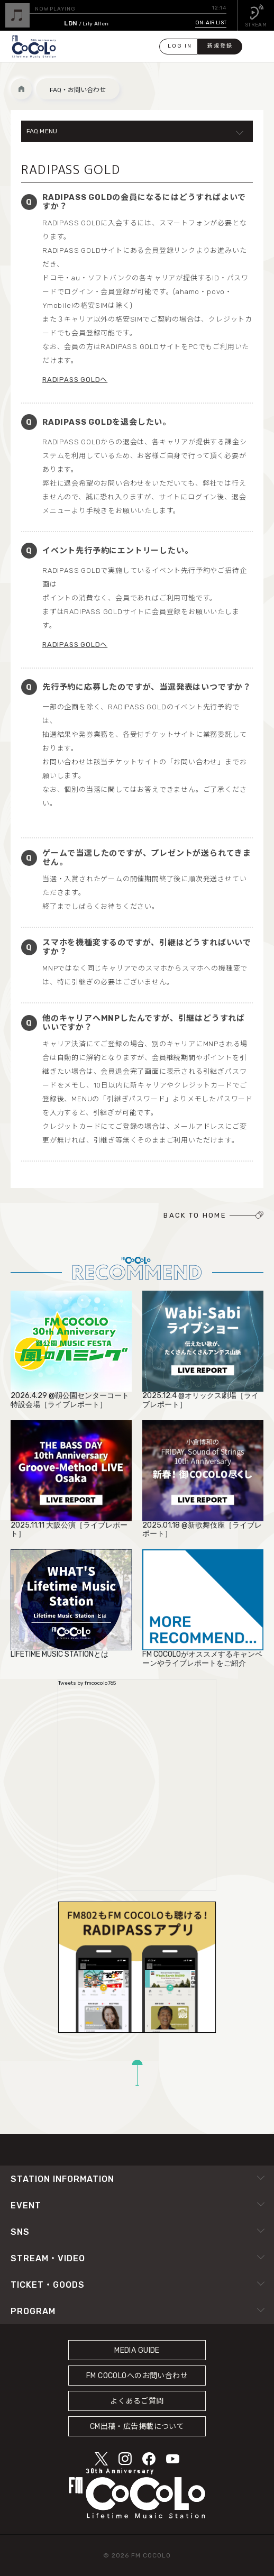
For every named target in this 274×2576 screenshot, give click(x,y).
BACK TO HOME (194, 1215)
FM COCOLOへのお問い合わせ (137, 2375)
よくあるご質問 (136, 2401)
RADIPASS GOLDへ (74, 379)
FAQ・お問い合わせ (78, 90)
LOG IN (180, 46)
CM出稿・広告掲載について (137, 2426)
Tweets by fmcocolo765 (87, 1683)
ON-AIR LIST (210, 23)
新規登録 (220, 46)
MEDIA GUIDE (137, 2350)
